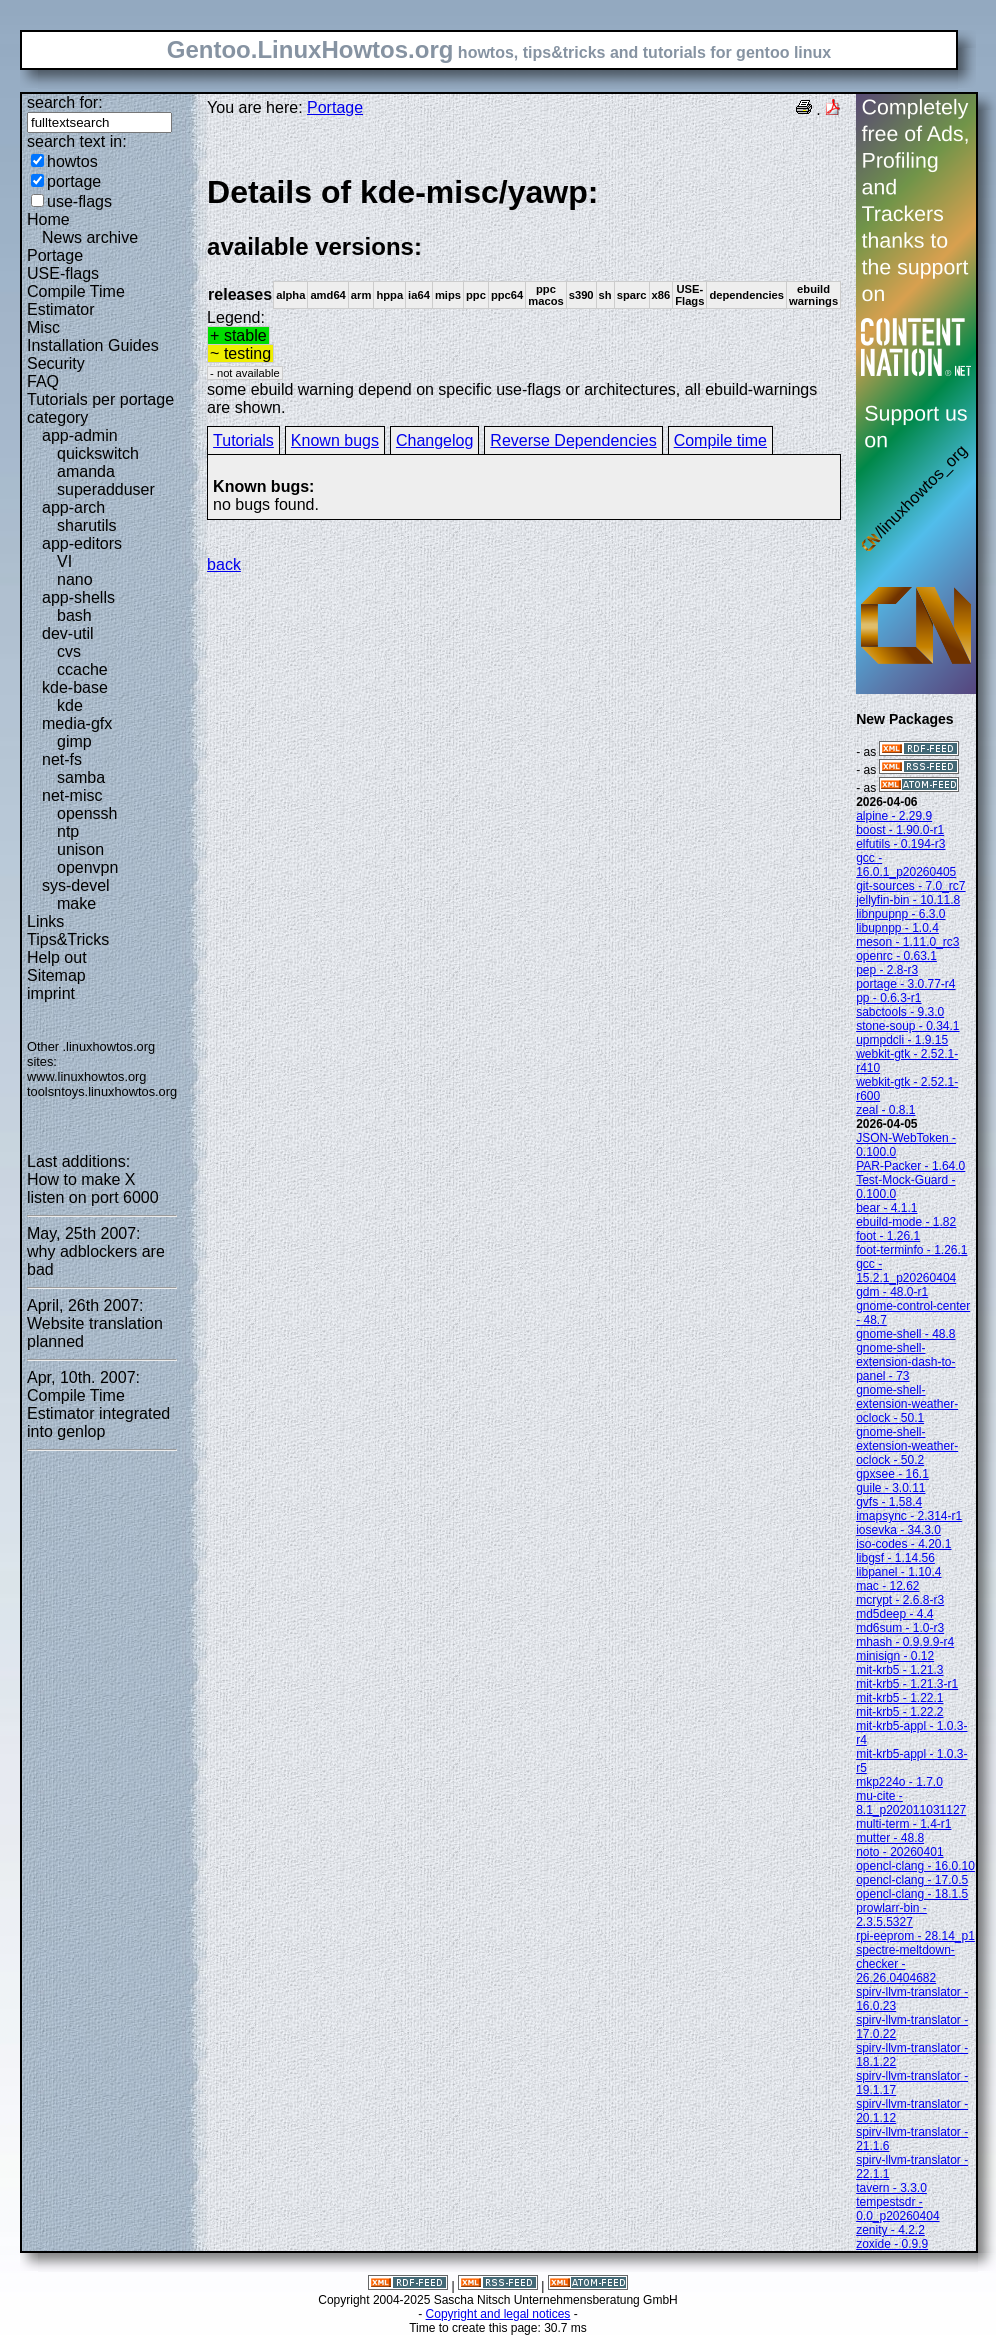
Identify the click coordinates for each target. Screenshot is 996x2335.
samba (81, 777)
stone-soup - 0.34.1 (907, 1026)
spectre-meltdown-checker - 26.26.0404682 (905, 1964)
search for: (65, 102)
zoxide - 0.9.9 (892, 2244)
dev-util (68, 633)
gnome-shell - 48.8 (905, 1334)
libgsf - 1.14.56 (895, 1558)
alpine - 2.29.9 (894, 816)
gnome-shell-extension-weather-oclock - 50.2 (907, 1446)
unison (80, 849)
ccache (82, 669)
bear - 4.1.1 (886, 1208)
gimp (74, 741)
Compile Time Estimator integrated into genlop (98, 1413)
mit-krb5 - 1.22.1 (899, 1698)
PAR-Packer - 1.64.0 (910, 1166)
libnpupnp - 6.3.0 (900, 914)
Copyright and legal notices (498, 2314)
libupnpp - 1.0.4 (897, 928)
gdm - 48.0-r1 (892, 1292)
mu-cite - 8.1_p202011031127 (911, 1803)
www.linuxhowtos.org (87, 1076)
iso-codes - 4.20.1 (903, 1544)
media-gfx (77, 723)
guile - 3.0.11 (890, 1488)
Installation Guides (93, 345)
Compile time (720, 440)
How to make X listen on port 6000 (93, 1188)
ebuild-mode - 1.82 (906, 1222)
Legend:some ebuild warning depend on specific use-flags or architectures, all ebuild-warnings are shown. (524, 294)
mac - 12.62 (887, 1586)
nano (75, 579)
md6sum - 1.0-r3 (900, 1628)
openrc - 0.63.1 (896, 956)
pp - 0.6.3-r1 (888, 998)
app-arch (73, 507)
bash (74, 615)
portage (74, 181)
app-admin (80, 435)
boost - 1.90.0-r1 (900, 830)
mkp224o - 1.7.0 (899, 1782)
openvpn (87, 867)
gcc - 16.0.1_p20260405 (906, 865)
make (76, 903)
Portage (55, 255)
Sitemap (56, 975)
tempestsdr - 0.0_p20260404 (897, 2209)
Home (48, 219)
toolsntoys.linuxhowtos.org (102, 1091)
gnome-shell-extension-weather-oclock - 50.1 (907, 1404)
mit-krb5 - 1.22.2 (899, 1712)
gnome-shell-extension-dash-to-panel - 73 (905, 1362)
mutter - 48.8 (890, 1838)
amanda (86, 471)
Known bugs (335, 440)
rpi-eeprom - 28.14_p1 (915, 1936)
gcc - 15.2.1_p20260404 (906, 1271)
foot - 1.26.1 (888, 1236)
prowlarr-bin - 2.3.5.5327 (891, 1915)
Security (56, 363)
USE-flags (63, 273)
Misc (43, 327)
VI (64, 561)
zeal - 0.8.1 (885, 1110)
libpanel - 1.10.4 (898, 1572)
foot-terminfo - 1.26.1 (911, 1250)
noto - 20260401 (899, 1852)
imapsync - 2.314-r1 (909, 1516)
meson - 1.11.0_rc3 (907, 942)
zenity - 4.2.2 (890, 2230)
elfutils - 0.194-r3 (900, 844)
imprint (51, 993)
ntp (68, 831)
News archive (90, 237)
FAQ (43, 381)
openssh (87, 813)
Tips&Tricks (68, 939)
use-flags (79, 201)
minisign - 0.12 (895, 1656)
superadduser (106, 489)
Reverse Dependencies (573, 440)
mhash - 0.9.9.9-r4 (905, 1642)
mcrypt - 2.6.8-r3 (900, 1600)
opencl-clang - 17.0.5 (912, 1880)
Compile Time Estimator (76, 300)
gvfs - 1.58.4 (889, 1502)
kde (70, 705)
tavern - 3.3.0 (891, 2188)
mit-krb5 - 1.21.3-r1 (907, 1684)
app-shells (78, 597)
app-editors (82, 543)
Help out (57, 957)
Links (45, 921)
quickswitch (98, 453)
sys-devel (76, 885)
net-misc (72, 795)
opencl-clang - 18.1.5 (912, 1894)
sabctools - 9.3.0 (900, 1012)
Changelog (434, 440)
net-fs (62, 759)
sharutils (87, 525)
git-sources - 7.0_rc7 (910, 886)
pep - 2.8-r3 (887, 970)
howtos (72, 161)
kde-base (75, 687)
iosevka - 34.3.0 (898, 1530)
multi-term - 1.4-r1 (903, 1824)
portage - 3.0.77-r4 (905, 984)
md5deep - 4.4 (894, 1614)
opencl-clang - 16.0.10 (915, 1866)
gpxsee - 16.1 (892, 1474)
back (224, 564)
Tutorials (243, 440)
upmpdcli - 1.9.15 (902, 1040)
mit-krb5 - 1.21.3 (899, 1670)
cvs (69, 651)
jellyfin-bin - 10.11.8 (908, 900)
